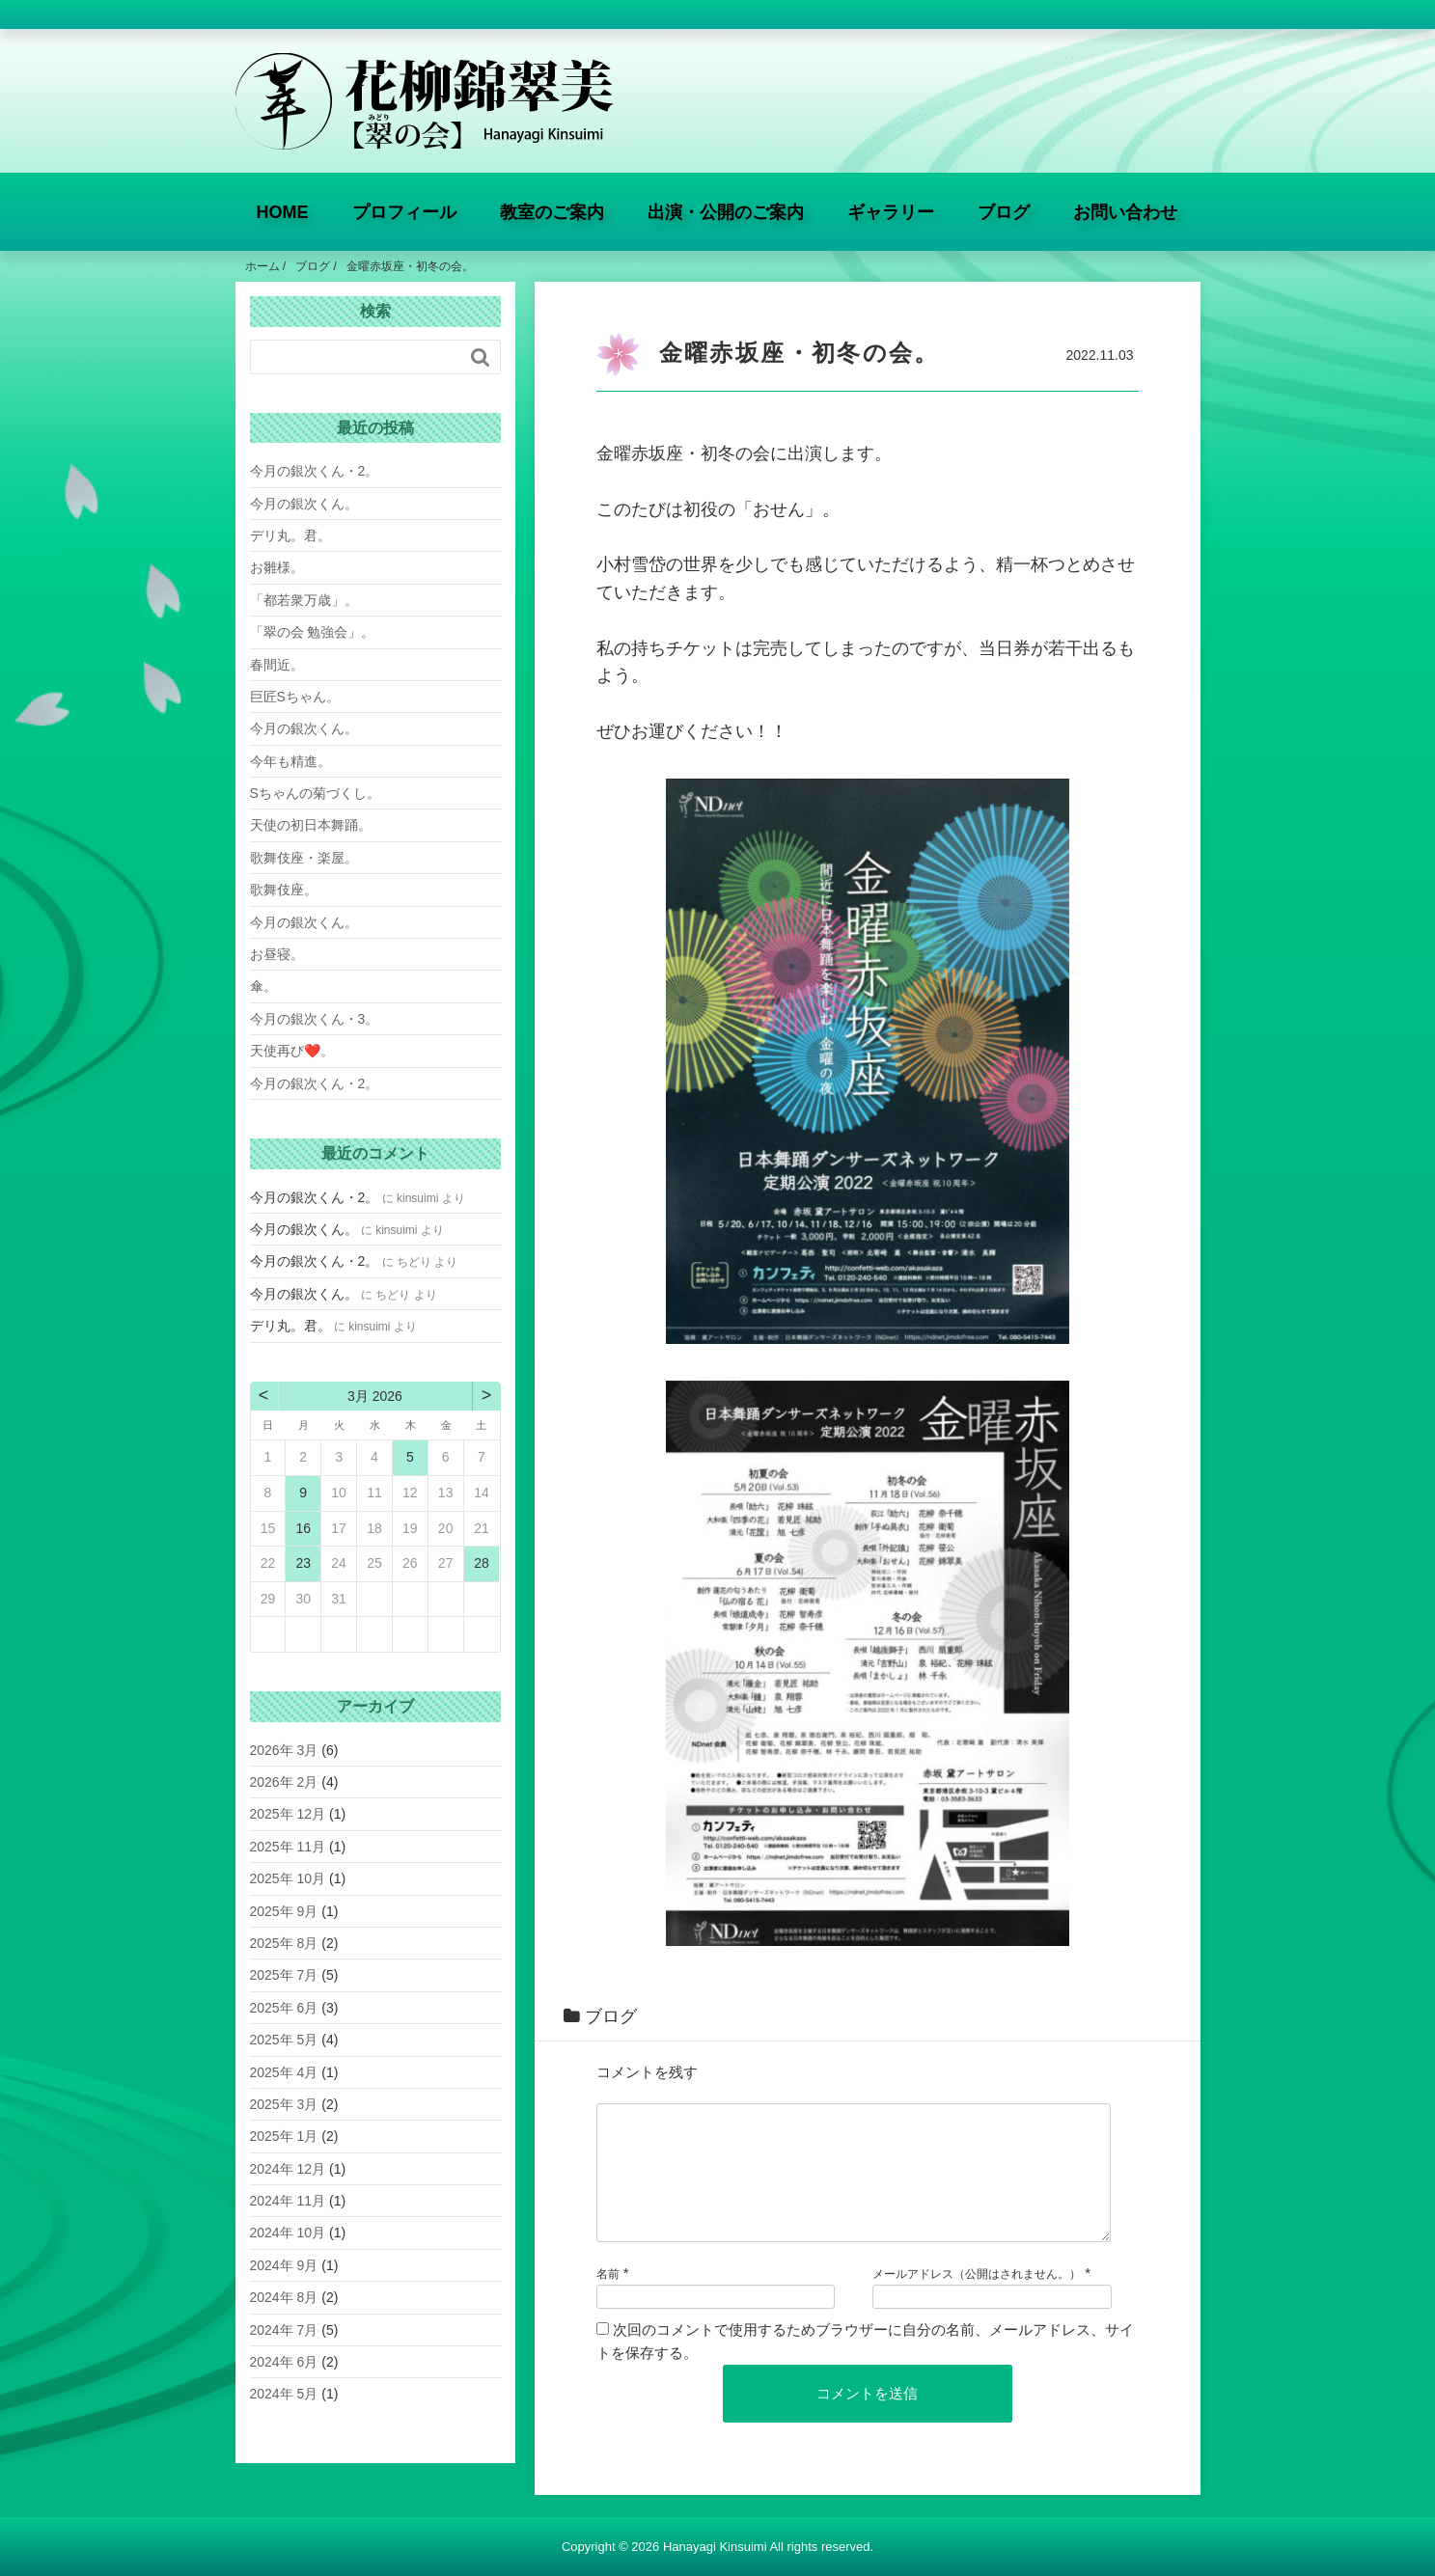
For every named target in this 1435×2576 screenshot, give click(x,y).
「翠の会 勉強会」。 (312, 632)
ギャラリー (890, 212)
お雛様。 (277, 567)
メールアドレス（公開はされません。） (976, 2297)
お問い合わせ (1125, 212)
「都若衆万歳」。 (304, 600)
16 (303, 1528)
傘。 (263, 986)
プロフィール (404, 212)
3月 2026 (374, 1396)
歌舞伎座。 (283, 889)
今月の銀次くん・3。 (314, 1019)
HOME (283, 212)
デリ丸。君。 (290, 535)
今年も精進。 (290, 761)
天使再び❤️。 (292, 1050)
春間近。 (277, 664)
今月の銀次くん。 (304, 503)
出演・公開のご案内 (726, 212)
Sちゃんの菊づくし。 (315, 793)
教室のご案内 (552, 212)
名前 (608, 2297)
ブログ (1004, 212)
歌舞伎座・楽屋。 (304, 857)
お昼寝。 (277, 954)
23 (303, 1563)
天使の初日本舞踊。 (311, 825)
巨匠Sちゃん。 (295, 696)
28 (481, 1563)
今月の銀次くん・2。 (314, 471)
